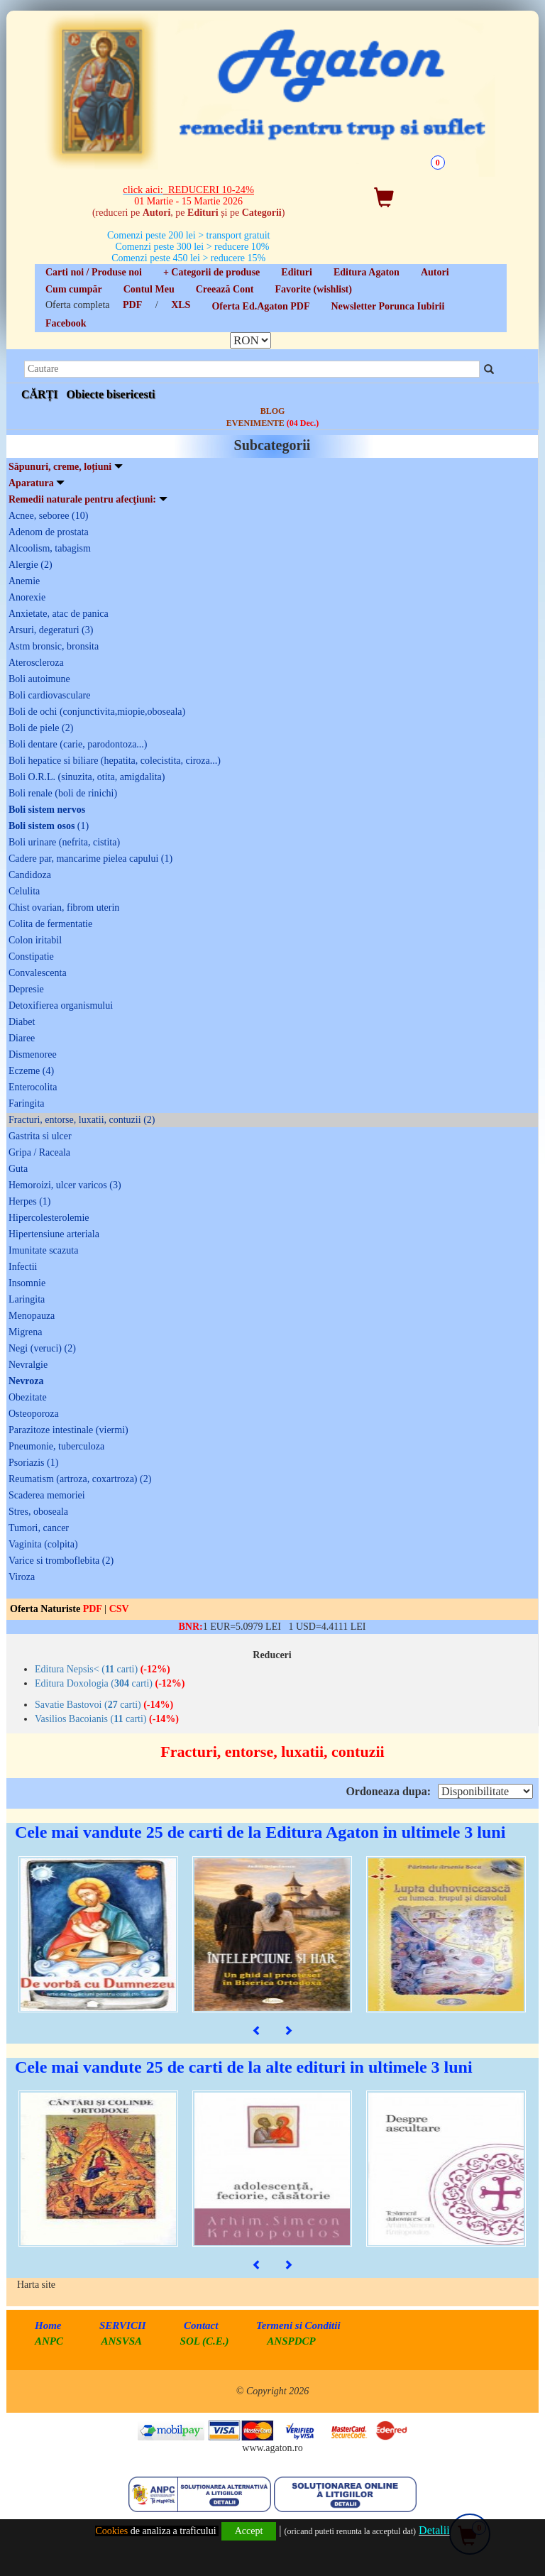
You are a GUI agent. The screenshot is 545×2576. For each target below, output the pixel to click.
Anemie (24, 581)
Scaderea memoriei (47, 1495)
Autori (435, 272)
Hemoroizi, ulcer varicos (65, 1185)
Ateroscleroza (36, 662)
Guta (18, 1168)
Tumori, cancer (39, 1528)
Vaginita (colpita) (43, 1544)
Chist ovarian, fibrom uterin (64, 907)
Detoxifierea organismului (61, 1005)
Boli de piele (41, 728)
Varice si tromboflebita (61, 1560)
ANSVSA (122, 2341)
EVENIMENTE (272, 423)
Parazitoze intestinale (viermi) (68, 1430)
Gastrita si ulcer (40, 1136)
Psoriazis (33, 1462)
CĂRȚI (39, 394)
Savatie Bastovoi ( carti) (104, 1704)
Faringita (27, 1103)
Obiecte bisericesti (111, 394)
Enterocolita (33, 1087)
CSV (119, 1609)
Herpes (29, 1201)
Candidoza (30, 875)
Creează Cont (225, 289)
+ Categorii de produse (211, 272)
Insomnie (27, 1283)
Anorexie (27, 597)
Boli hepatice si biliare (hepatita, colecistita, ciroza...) (115, 760)
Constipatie (31, 956)
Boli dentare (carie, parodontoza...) (78, 744)
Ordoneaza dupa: (388, 1791)
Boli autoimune (39, 679)
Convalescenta (38, 973)
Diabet (22, 1021)
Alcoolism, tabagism (50, 548)
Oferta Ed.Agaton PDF (260, 306)
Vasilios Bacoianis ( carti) (107, 1719)
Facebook (66, 323)
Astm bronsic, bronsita (54, 646)
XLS (180, 305)
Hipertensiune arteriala (54, 1234)
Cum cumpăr (73, 289)
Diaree (22, 1038)
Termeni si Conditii (298, 2325)
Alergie (31, 564)
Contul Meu (149, 289)
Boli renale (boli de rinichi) (63, 793)
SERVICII (122, 2325)
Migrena (25, 1332)
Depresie (26, 989)
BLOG (272, 411)
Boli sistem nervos (47, 809)
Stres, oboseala (38, 1511)
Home (48, 2325)
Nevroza (26, 1381)
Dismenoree (33, 1054)
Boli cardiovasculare (49, 695)
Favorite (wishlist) (313, 289)
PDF (132, 305)
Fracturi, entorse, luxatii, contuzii (82, 1119)
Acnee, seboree (48, 515)
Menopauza (32, 1315)
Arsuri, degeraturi (51, 630)
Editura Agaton (367, 272)
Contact (201, 2325)
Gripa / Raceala (39, 1152)
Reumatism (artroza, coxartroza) (80, 1479)
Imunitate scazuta (43, 1250)
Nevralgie (28, 1364)
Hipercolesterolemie (49, 1217)
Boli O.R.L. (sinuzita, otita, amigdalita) (87, 777)
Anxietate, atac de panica (59, 613)
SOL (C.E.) (206, 2341)
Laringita (27, 1299)
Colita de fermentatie (50, 924)
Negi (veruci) (42, 1348)
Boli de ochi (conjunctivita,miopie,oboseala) (97, 711)
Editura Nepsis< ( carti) (102, 1669)
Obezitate (28, 1397)
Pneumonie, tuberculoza (56, 1446)
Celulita (24, 891)
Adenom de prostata (49, 532)
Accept (249, 2531)
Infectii (23, 1266)
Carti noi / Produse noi (93, 272)
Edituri (296, 272)
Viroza (22, 1577)
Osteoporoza (34, 1413)
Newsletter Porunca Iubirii (387, 306)
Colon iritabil (35, 940)
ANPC (49, 2341)
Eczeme (31, 1070)
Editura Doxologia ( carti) (110, 1683)
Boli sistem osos (49, 826)
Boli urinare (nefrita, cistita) (64, 842)
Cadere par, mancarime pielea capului (90, 858)
